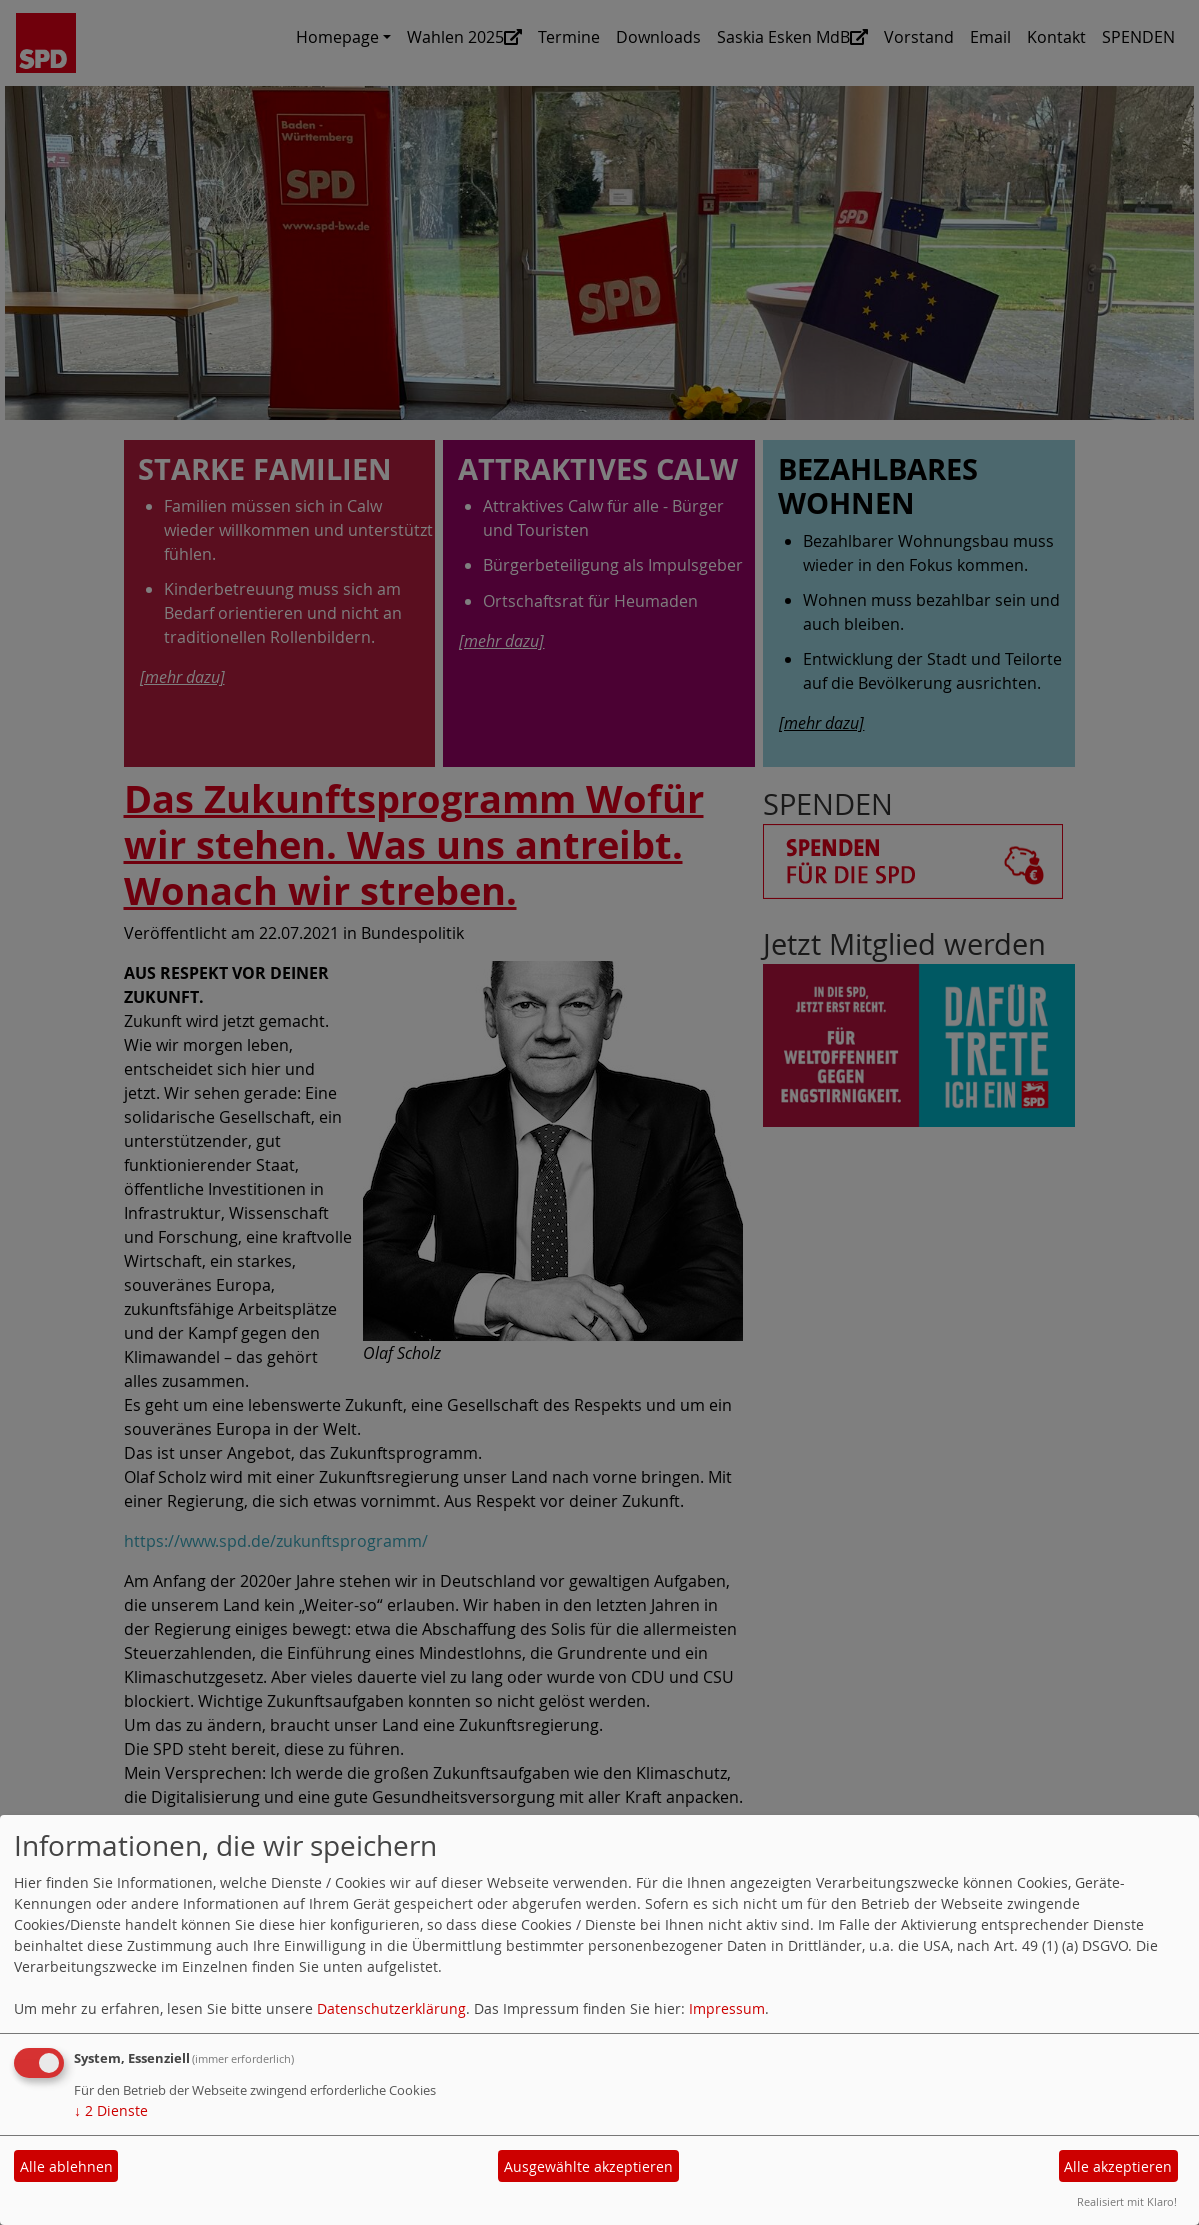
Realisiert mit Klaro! (1127, 2201)
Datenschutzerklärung (391, 2008)
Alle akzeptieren (1118, 2166)
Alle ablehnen (66, 2166)
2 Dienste (111, 2110)
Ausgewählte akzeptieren (588, 2166)
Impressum (727, 2008)
